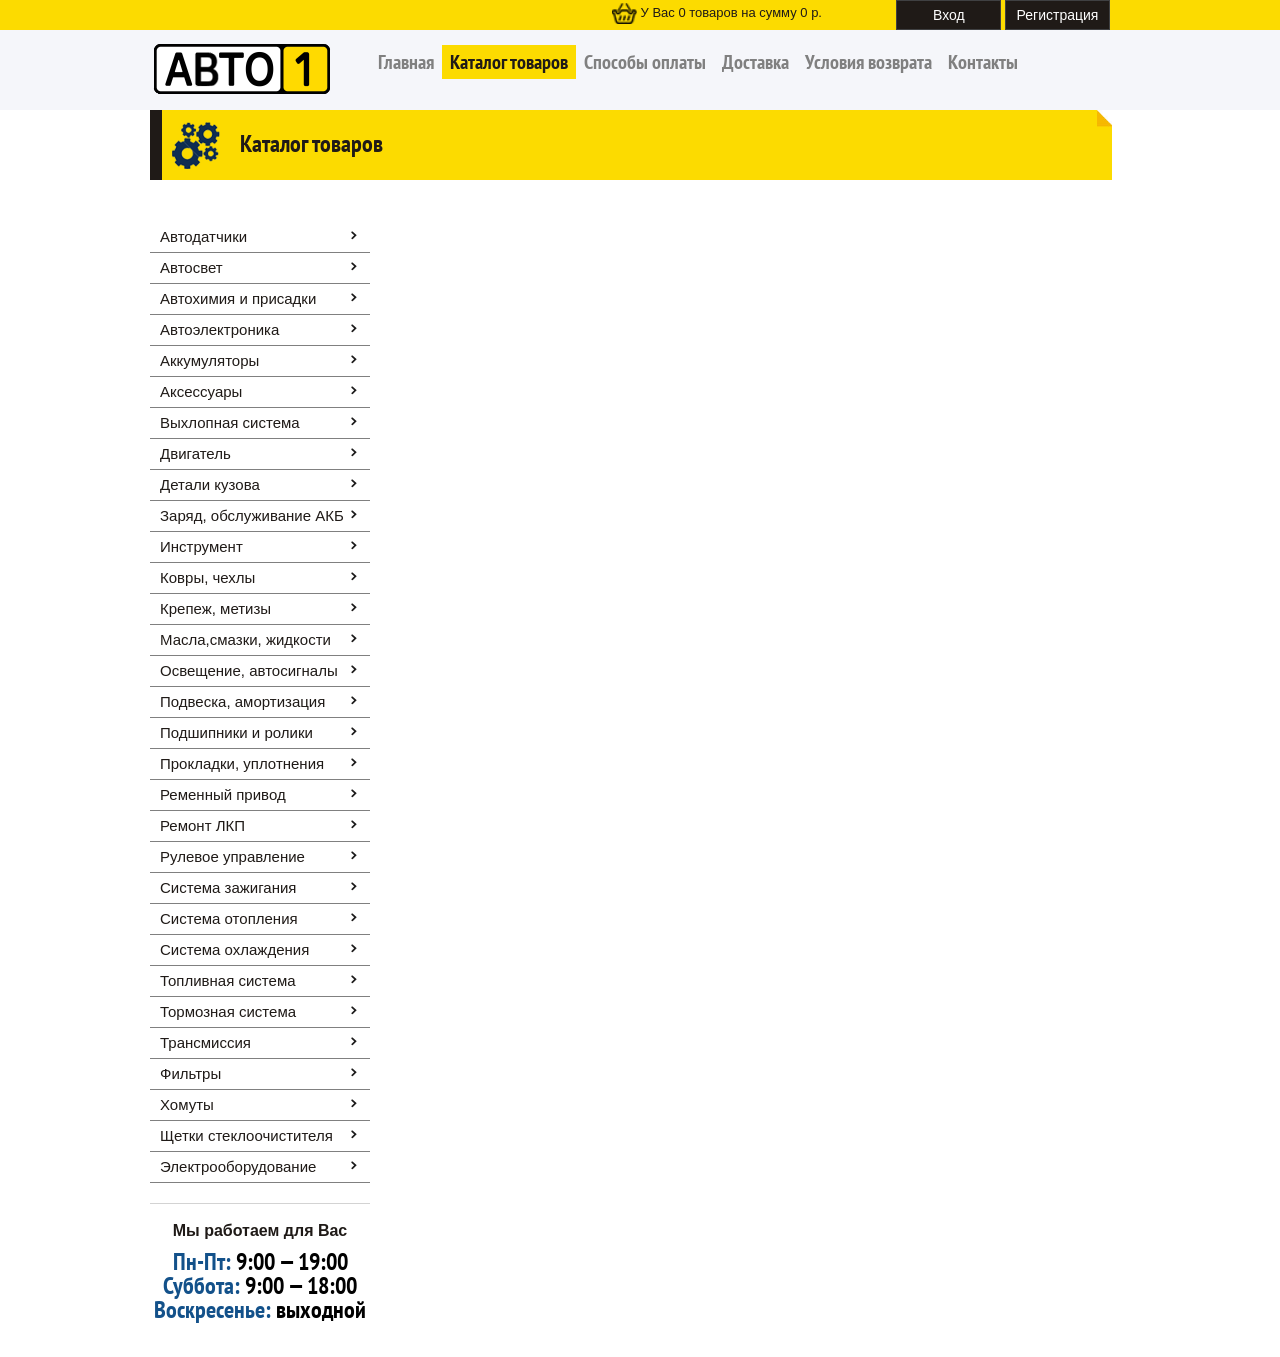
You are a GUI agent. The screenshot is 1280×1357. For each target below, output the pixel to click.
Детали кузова (210, 484)
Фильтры (190, 1073)
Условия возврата (868, 62)
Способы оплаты (645, 62)
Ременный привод (223, 794)
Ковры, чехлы (207, 577)
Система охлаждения (234, 949)
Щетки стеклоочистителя (246, 1135)
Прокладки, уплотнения (242, 763)
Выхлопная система (230, 422)
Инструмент (201, 546)
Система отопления (229, 918)
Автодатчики (203, 236)
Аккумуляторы (209, 360)
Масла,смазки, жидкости (245, 639)
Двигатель (195, 453)
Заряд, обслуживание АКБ (252, 515)
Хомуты (187, 1104)
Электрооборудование (238, 1166)
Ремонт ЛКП (202, 825)
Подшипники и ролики (236, 732)
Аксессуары (201, 391)
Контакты (983, 62)
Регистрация (1058, 15)
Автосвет (191, 267)
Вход (949, 15)
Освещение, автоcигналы (249, 670)
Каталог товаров (509, 62)
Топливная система (228, 980)
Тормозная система (228, 1011)
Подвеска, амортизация (242, 701)
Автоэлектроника (219, 329)
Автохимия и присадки (238, 298)
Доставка (755, 62)
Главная (406, 62)
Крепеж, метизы (215, 608)
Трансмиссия (205, 1042)
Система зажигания (228, 887)
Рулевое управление (232, 856)
